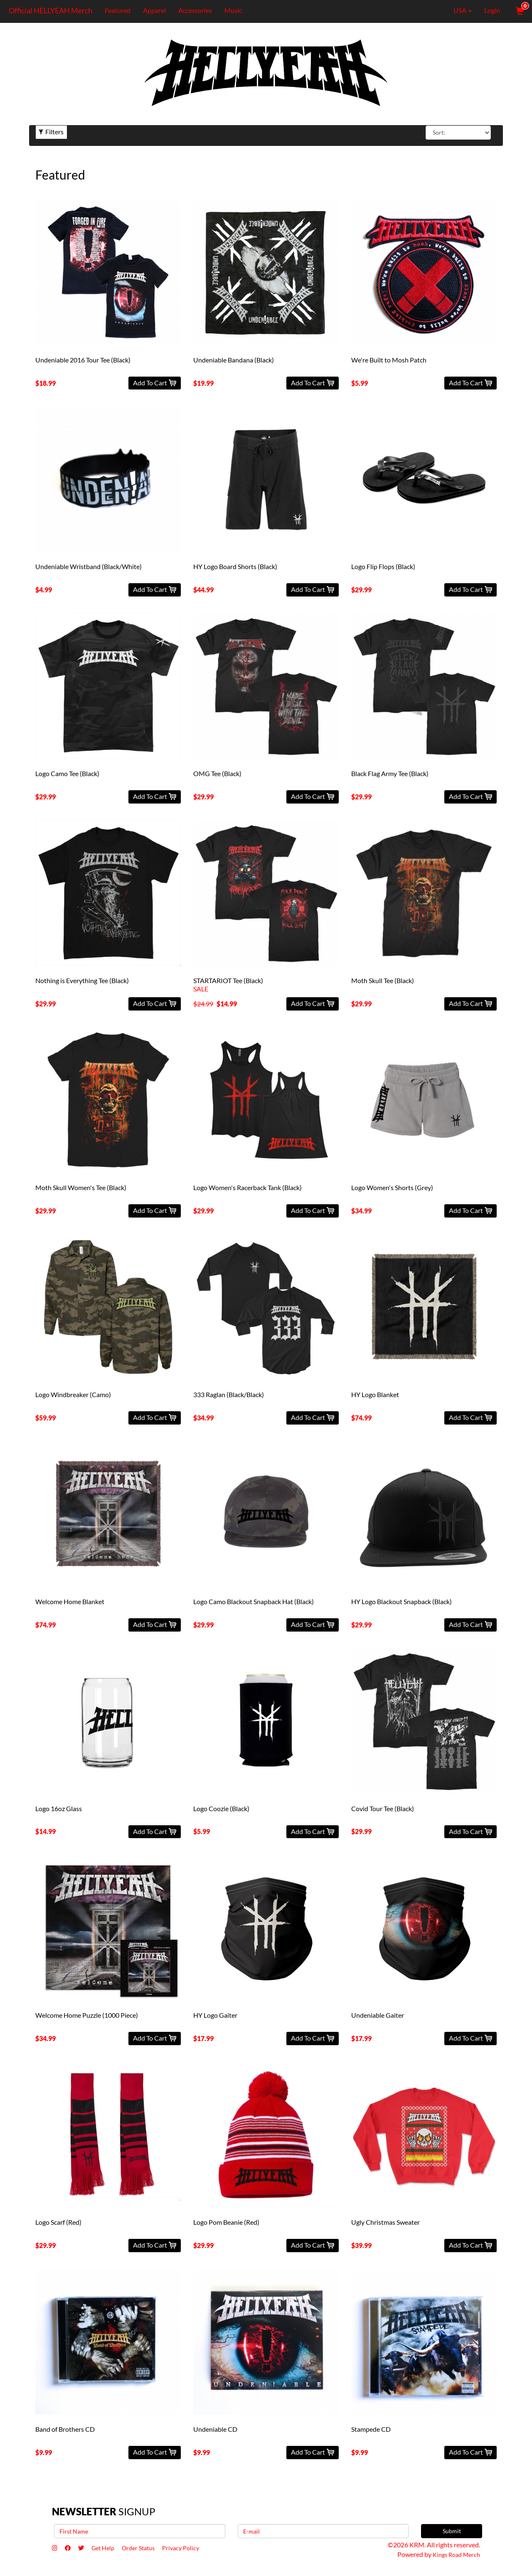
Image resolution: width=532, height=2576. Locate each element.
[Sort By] (458, 133)
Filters (51, 132)
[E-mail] (323, 2531)
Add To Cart (154, 383)
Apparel (151, 10)
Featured (115, 10)
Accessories (192, 10)
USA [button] (457, 10)
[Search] (293, 10)
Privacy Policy (202, 2549)
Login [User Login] (492, 10)
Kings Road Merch (454, 2554)
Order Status (153, 2549)
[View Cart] (519, 10)
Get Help (113, 2549)
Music (230, 10)
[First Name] (139, 2531)
